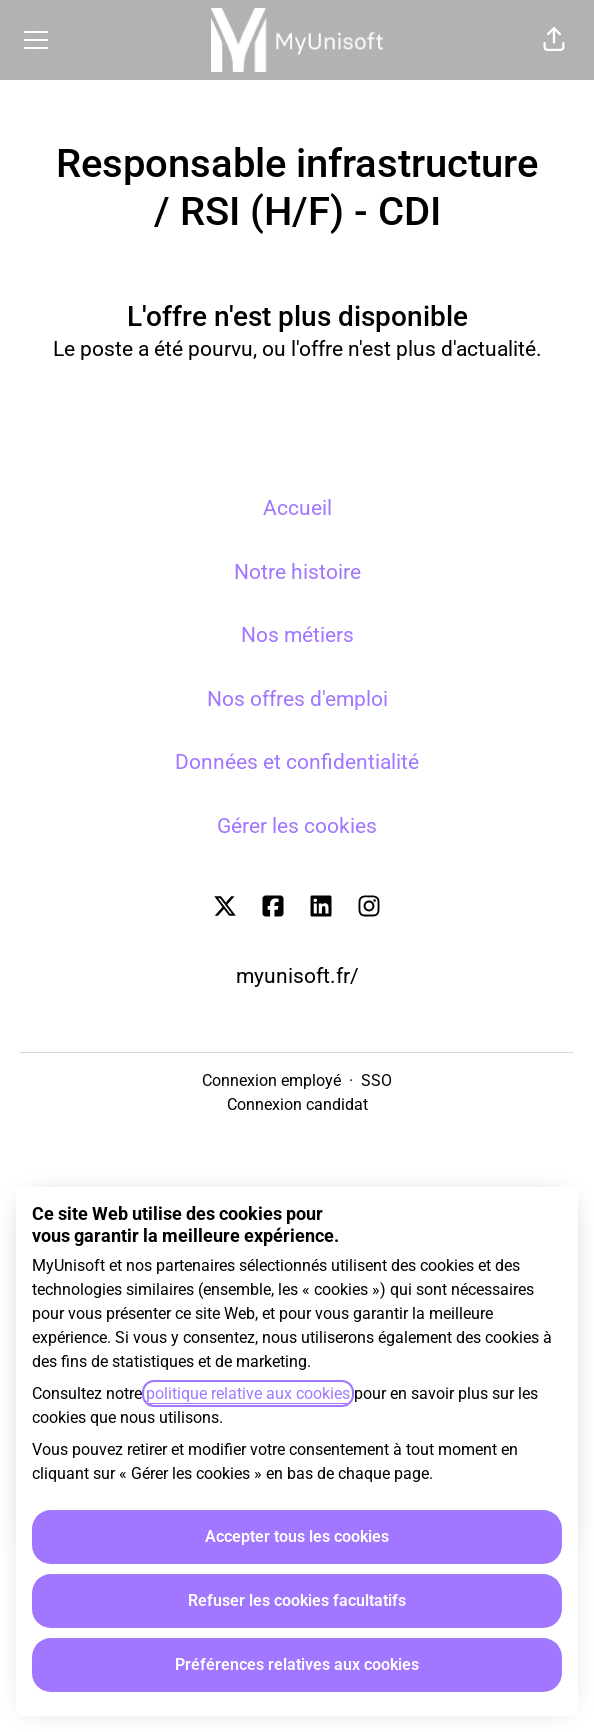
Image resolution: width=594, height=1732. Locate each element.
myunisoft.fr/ (297, 976)
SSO (376, 1080)
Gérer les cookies (297, 826)
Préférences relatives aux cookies (297, 1664)
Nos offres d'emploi (297, 699)
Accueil (297, 508)
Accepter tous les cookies (297, 1536)
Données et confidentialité (297, 762)
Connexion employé (271, 1080)
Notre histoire (297, 572)
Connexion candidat (297, 1104)
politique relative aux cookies (248, 1393)
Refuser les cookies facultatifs (297, 1600)
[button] (554, 40)
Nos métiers (297, 635)
